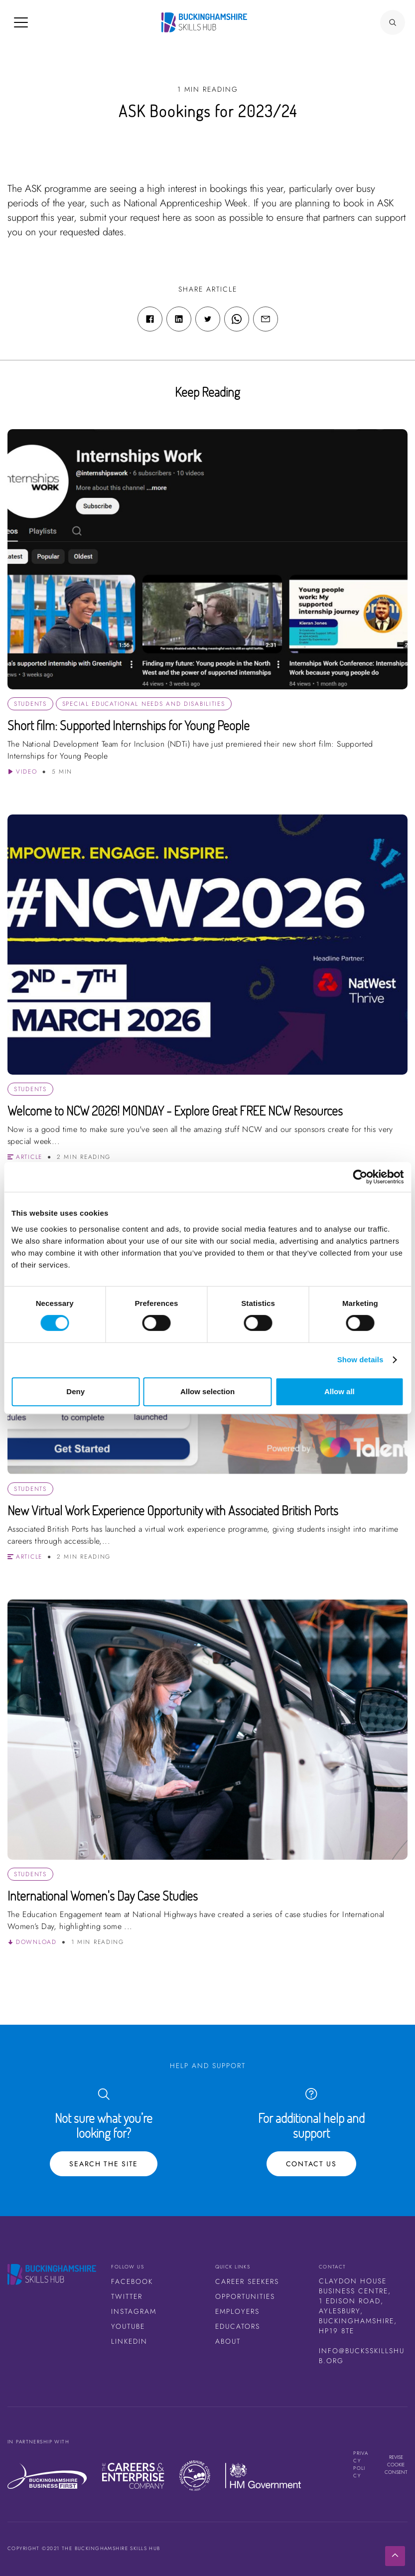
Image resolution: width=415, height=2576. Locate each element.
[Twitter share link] (207, 319)
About (228, 2341)
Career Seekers (247, 2281)
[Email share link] (265, 319)
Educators (237, 2326)
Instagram (133, 2311)
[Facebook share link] (150, 319)
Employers (237, 2311)
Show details (360, 1359)
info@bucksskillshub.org (362, 2356)
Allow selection (207, 1391)
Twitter (126, 2296)
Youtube (128, 2326)
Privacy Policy (360, 2464)
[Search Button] (392, 22)
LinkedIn (129, 2341)
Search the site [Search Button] (103, 2164)
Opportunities (245, 2296)
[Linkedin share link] (178, 319)
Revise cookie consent (396, 2464)
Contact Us (311, 2164)
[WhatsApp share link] (236, 319)
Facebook (132, 2281)
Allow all (339, 1391)
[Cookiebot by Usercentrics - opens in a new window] (360, 1176)
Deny (75, 1391)
